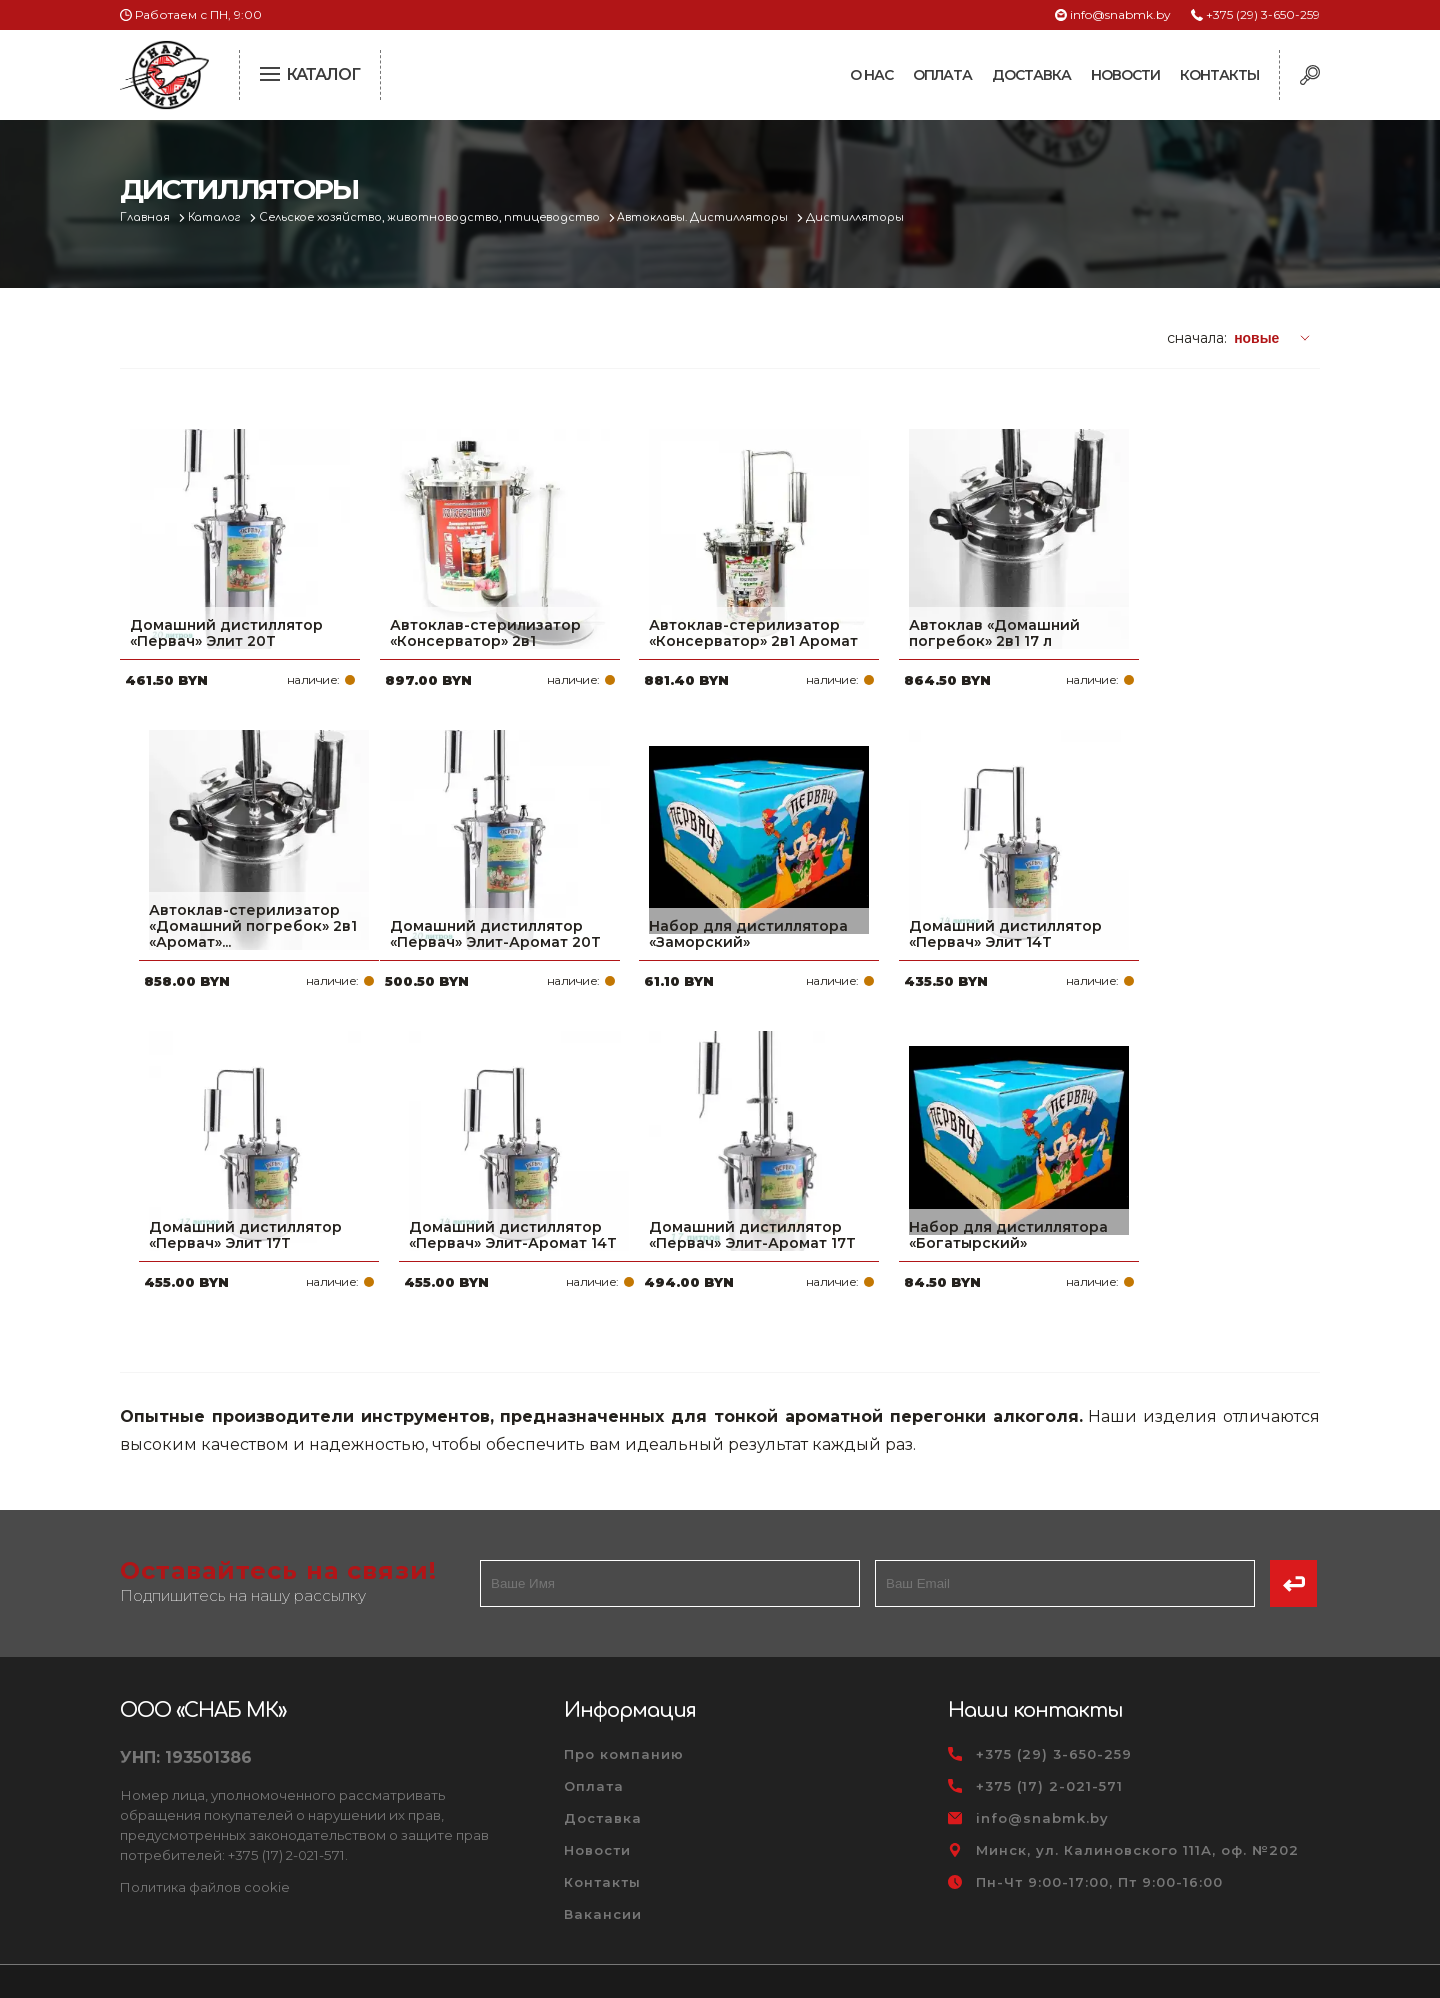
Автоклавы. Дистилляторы (706, 217)
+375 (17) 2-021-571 (1049, 1739)
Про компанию (624, 1707)
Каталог (216, 217)
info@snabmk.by (1120, 14)
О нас (871, 75)
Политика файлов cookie (205, 1839)
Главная (146, 217)
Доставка (1031, 75)
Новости (1125, 75)
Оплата (942, 75)
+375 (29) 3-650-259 (1263, 14)
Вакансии (603, 1867)
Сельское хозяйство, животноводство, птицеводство (432, 217)
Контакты (1219, 75)
